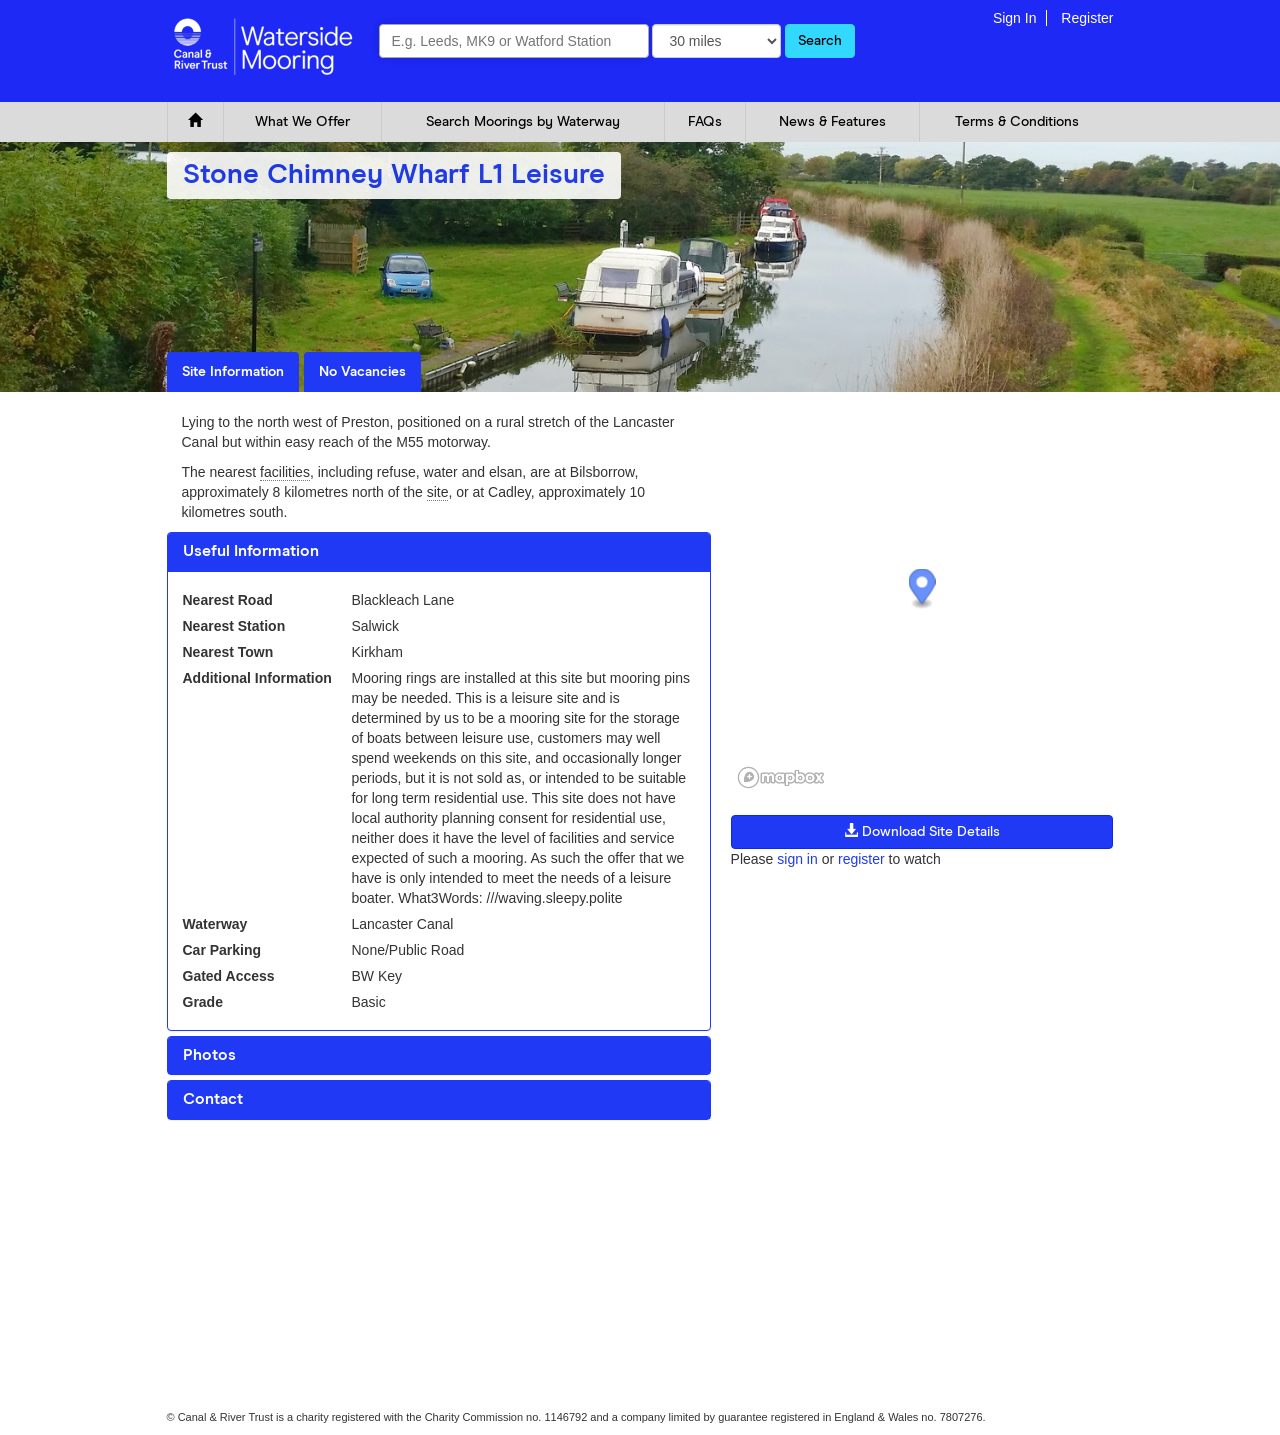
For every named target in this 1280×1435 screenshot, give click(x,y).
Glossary (385, 1177)
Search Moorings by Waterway (523, 122)
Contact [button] (213, 1099)
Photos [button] (209, 1055)
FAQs (705, 122)
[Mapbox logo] (781, 777)
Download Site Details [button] (922, 831)
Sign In (1015, 18)
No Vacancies (362, 372)
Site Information (233, 372)
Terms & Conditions (1017, 122)
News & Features (832, 122)
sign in (797, 859)
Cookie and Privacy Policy (230, 1177)
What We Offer (302, 122)
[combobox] (514, 41)
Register (1087, 18)
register (861, 859)
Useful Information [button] (251, 551)
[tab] (439, 552)
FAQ (329, 1177)
